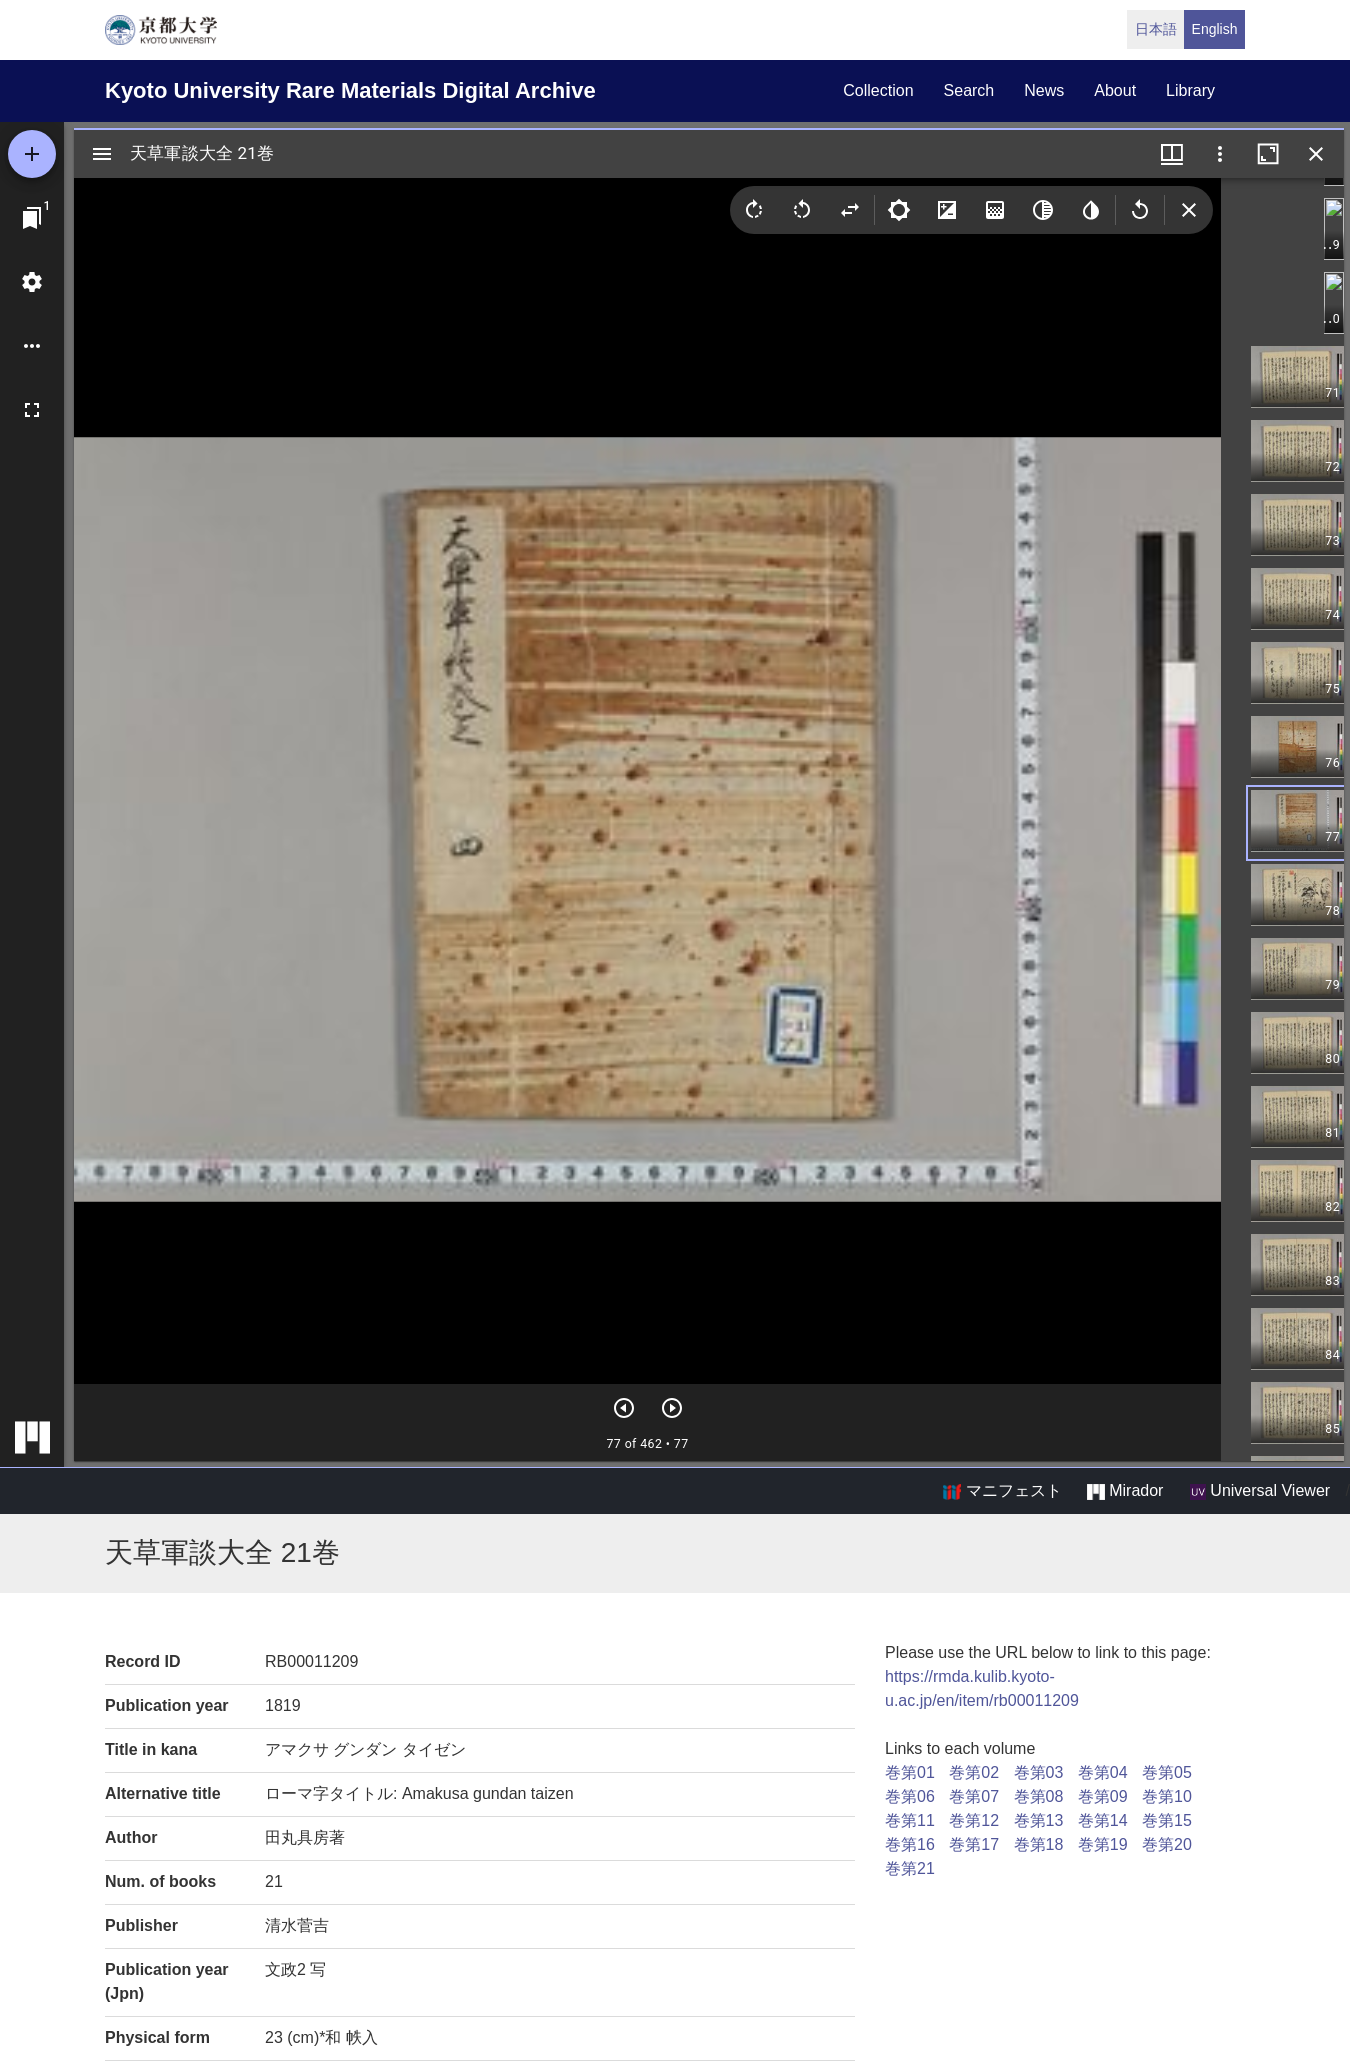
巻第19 (1103, 1844)
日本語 (1156, 29)
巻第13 (1039, 1820)
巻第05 (1167, 1772)
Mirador (1125, 1491)
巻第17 (974, 1844)
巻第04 (1103, 1772)
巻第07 (974, 1796)
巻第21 (910, 1868)
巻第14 (1103, 1820)
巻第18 (1039, 1844)
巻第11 (910, 1820)
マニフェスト (1002, 1491)
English (1215, 29)
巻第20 (1167, 1844)
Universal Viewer (1260, 1491)
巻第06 (910, 1796)
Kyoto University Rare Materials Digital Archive (350, 90)
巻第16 (910, 1844)
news (1044, 90)
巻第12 (974, 1820)
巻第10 (1167, 1796)
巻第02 (974, 1772)
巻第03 (1039, 1772)
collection (878, 90)
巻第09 (1103, 1796)
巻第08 (1039, 1796)
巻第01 (910, 1772)
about (1115, 90)
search (969, 90)
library (1190, 90)
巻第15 (1167, 1820)
